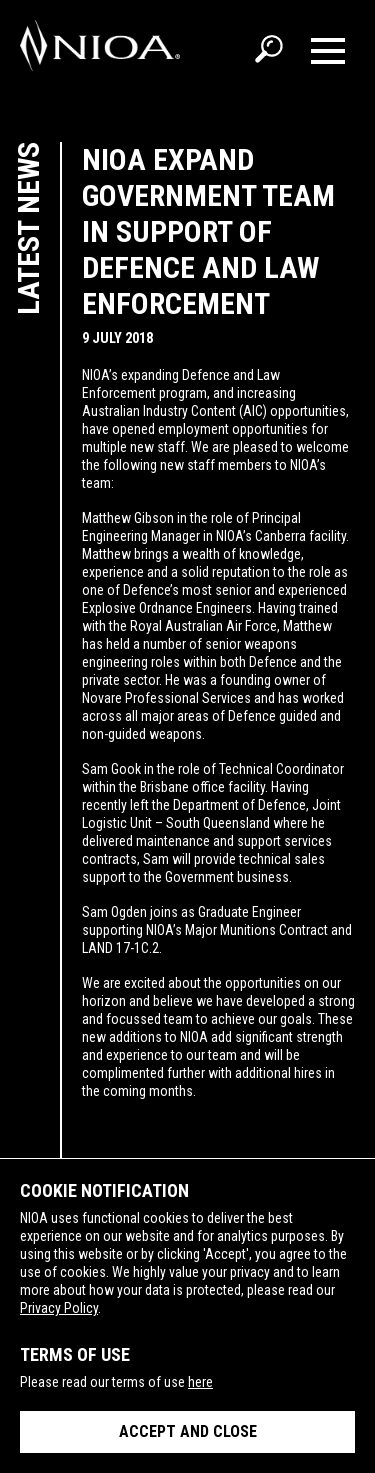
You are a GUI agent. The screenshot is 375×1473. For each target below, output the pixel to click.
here (200, 1382)
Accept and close (188, 1431)
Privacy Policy (59, 1308)
